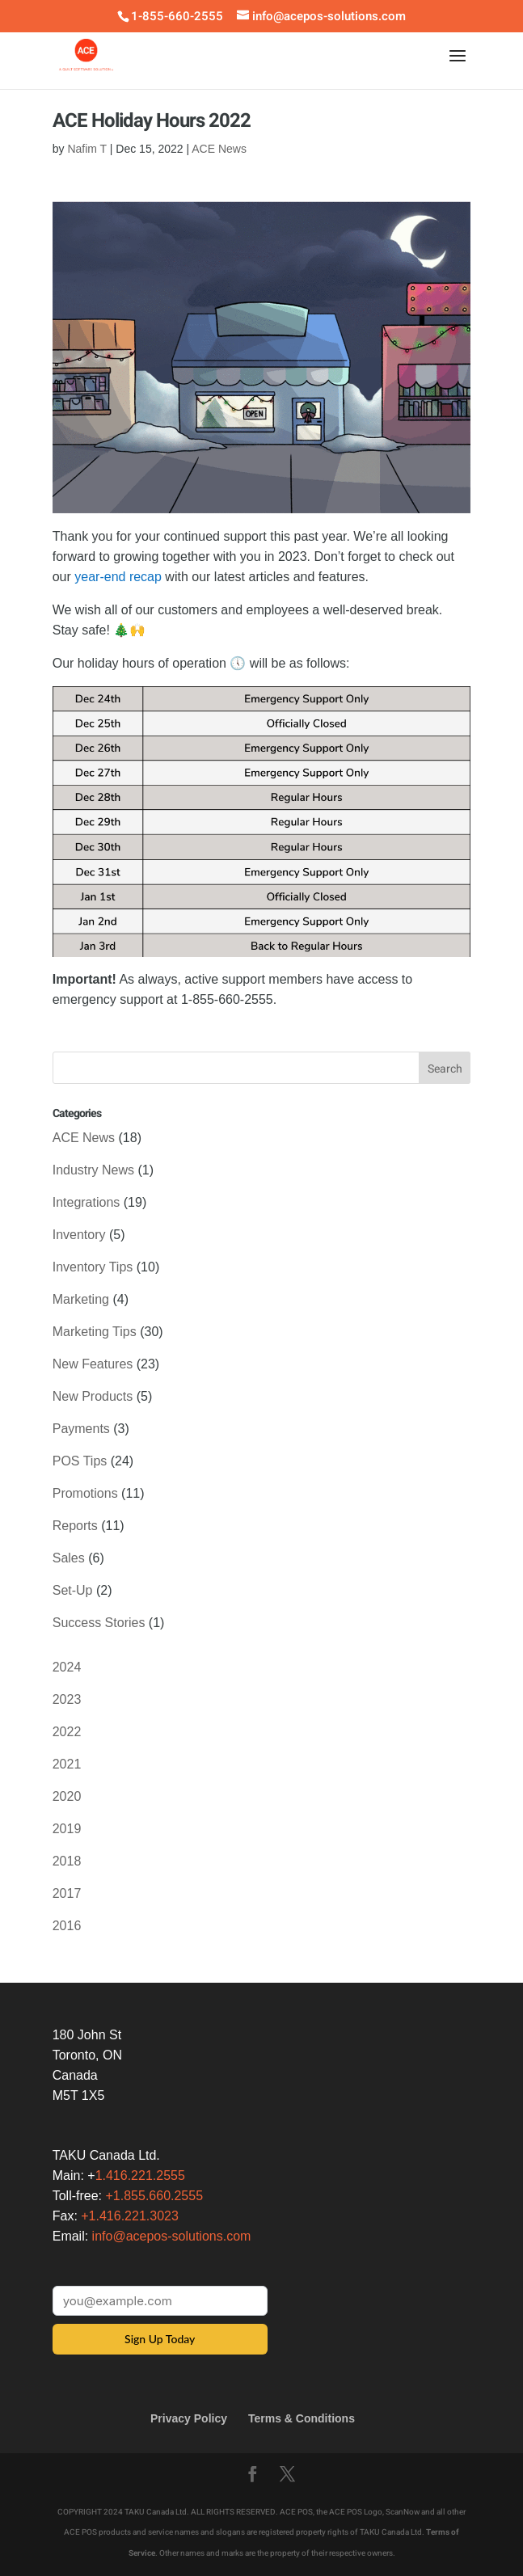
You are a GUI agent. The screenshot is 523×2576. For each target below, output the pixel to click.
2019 (67, 1829)
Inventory (79, 1235)
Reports (75, 1526)
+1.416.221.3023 (130, 2216)
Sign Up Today (159, 2339)
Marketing (81, 1299)
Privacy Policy (188, 2418)
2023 (67, 1699)
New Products (93, 1396)
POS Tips (80, 1461)
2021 (67, 1764)
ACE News (219, 148)
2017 (67, 1893)
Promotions (85, 1493)
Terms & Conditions (301, 2418)
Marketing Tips (95, 1332)
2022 (67, 1732)
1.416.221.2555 (140, 2175)
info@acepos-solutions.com (171, 2236)
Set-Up (73, 1590)
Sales (69, 1558)
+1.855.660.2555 (155, 2196)
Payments (81, 1429)
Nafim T (87, 148)
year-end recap (118, 577)
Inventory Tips (93, 1267)
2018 (67, 1861)
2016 (67, 1926)
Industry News (93, 1170)
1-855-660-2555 (177, 16)
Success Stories (99, 1622)
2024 (67, 1667)
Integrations (86, 1202)
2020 (67, 1796)
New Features (93, 1364)
